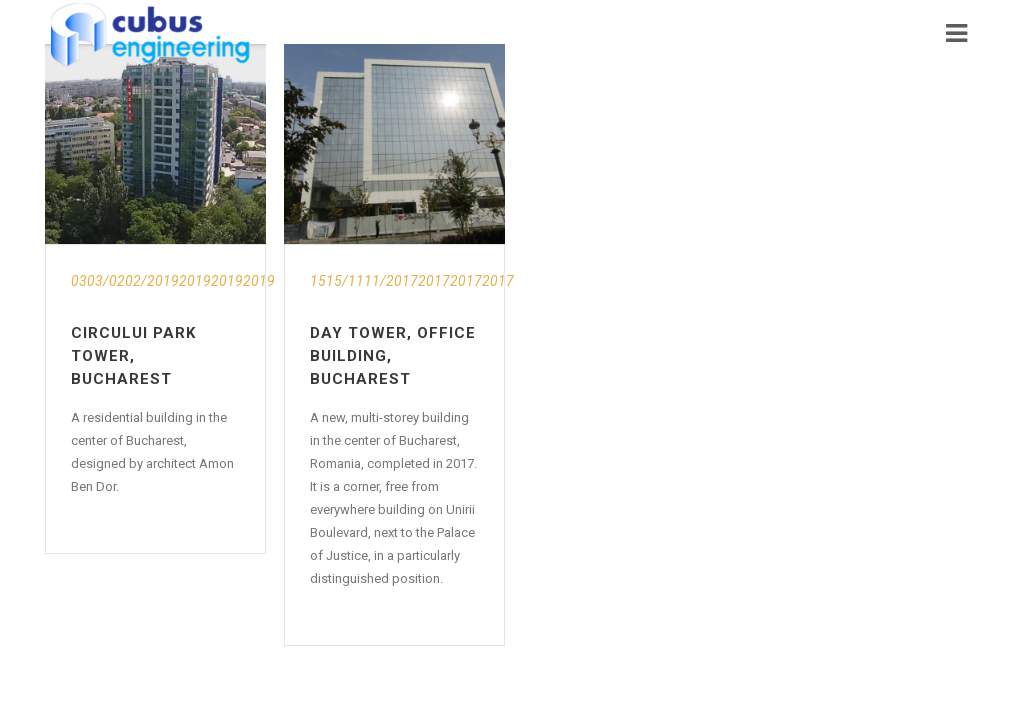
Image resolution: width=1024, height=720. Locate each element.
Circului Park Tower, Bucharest (133, 356)
